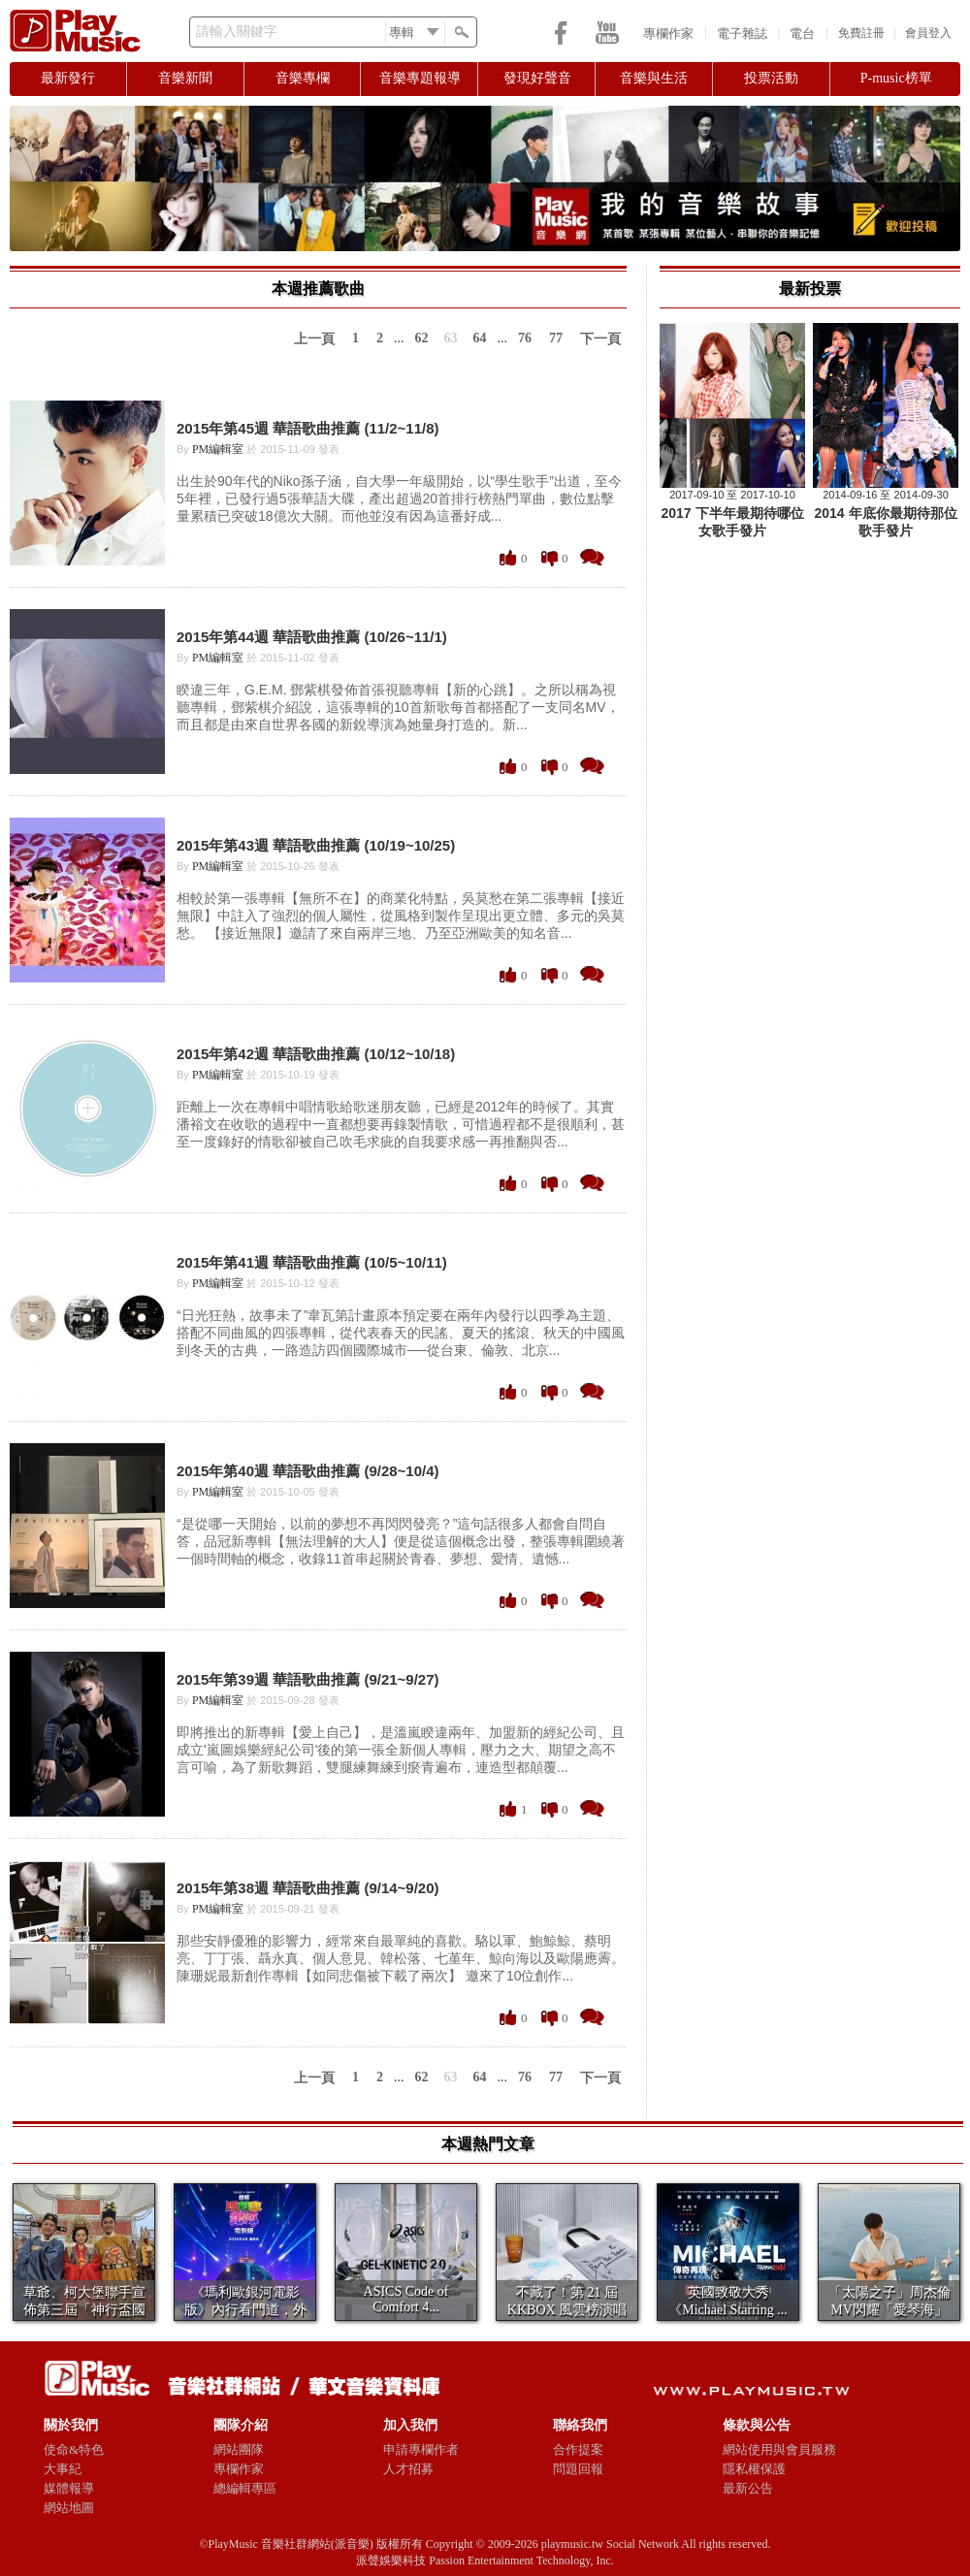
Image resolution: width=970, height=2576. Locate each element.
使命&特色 (74, 2449)
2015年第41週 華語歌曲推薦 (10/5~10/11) (312, 1262)
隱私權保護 (754, 2469)
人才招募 (408, 2469)
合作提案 (578, 2449)
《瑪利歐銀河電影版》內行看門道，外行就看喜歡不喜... (245, 2309)
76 (525, 338)
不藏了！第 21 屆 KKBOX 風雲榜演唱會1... (567, 2309)
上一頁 (314, 339)
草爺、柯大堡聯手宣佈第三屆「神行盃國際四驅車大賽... (84, 2309)
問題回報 (578, 2469)
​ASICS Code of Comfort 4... (406, 2299)
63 (451, 338)
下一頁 (600, 339)
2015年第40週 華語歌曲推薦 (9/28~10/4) (308, 1471)
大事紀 (62, 2469)
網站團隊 (238, 2449)
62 (422, 338)
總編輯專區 (244, 2488)
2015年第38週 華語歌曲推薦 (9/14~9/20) (308, 1888)
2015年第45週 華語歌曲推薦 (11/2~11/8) (308, 428)
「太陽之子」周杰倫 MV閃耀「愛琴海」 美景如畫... (889, 2309)
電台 (802, 33)
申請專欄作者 (421, 2449)
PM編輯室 (217, 449)
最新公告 (748, 2488)
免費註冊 (861, 33)
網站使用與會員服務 (779, 2449)
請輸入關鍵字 (236, 31)
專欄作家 (668, 33)
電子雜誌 (742, 33)
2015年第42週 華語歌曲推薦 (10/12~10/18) (316, 1054)
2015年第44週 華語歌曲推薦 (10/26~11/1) (312, 636)
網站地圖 (69, 2507)
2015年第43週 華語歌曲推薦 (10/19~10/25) (316, 845)
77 (556, 338)
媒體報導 (69, 2488)
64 (480, 338)
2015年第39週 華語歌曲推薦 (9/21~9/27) (308, 1679)
